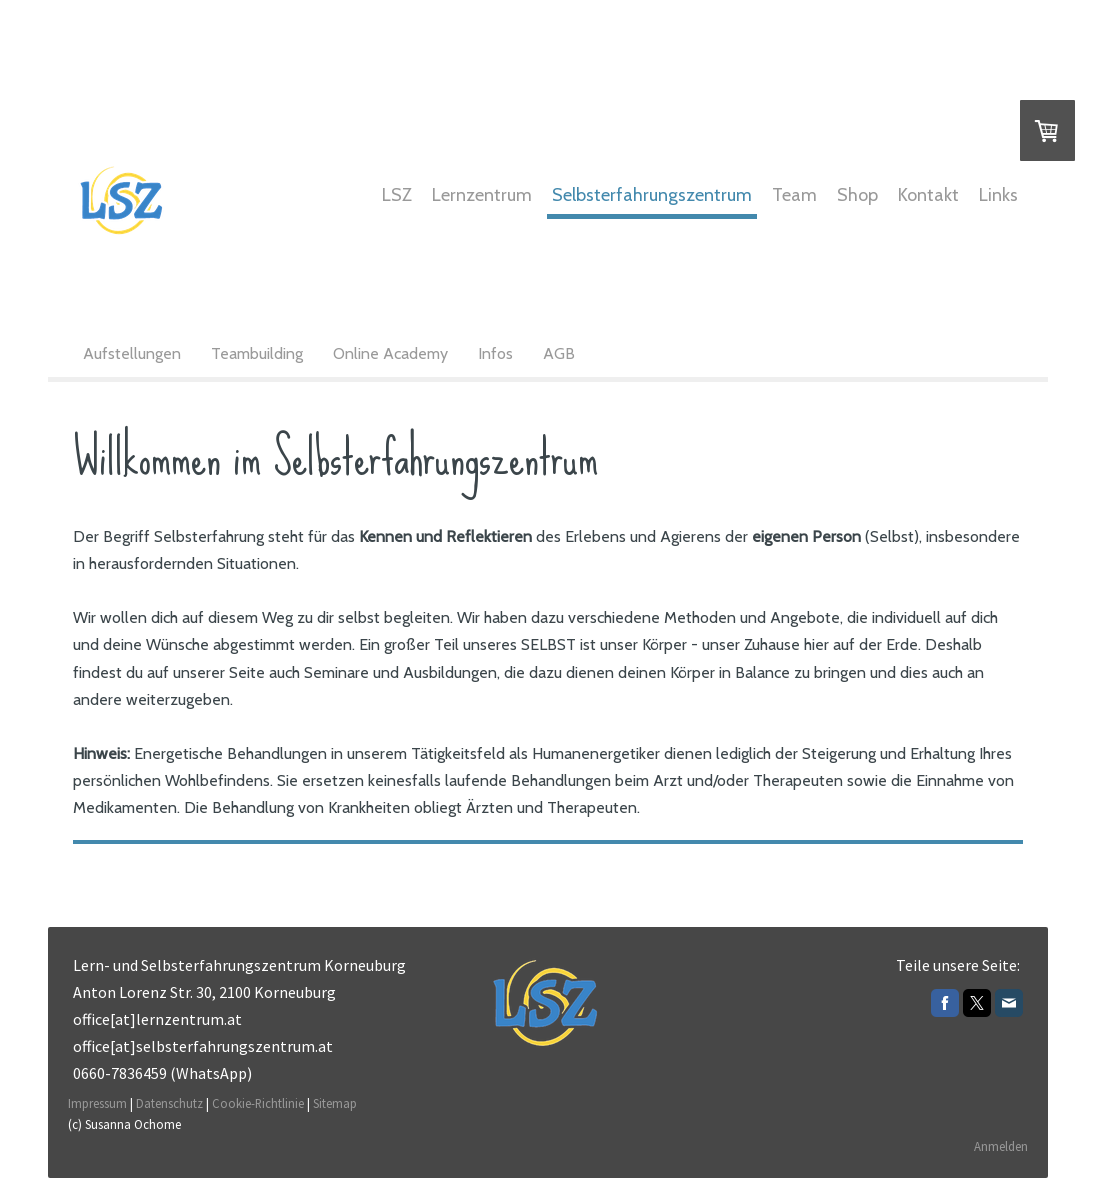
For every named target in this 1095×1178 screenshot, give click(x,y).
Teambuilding (257, 353)
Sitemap (335, 1103)
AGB (559, 353)
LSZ (397, 195)
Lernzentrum (482, 195)
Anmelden (1001, 1146)
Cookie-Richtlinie (258, 1103)
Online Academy (390, 353)
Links (998, 195)
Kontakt (928, 195)
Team (794, 195)
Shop (857, 195)
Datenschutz (169, 1103)
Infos (495, 353)
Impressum (97, 1103)
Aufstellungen (132, 353)
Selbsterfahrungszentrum (652, 195)
